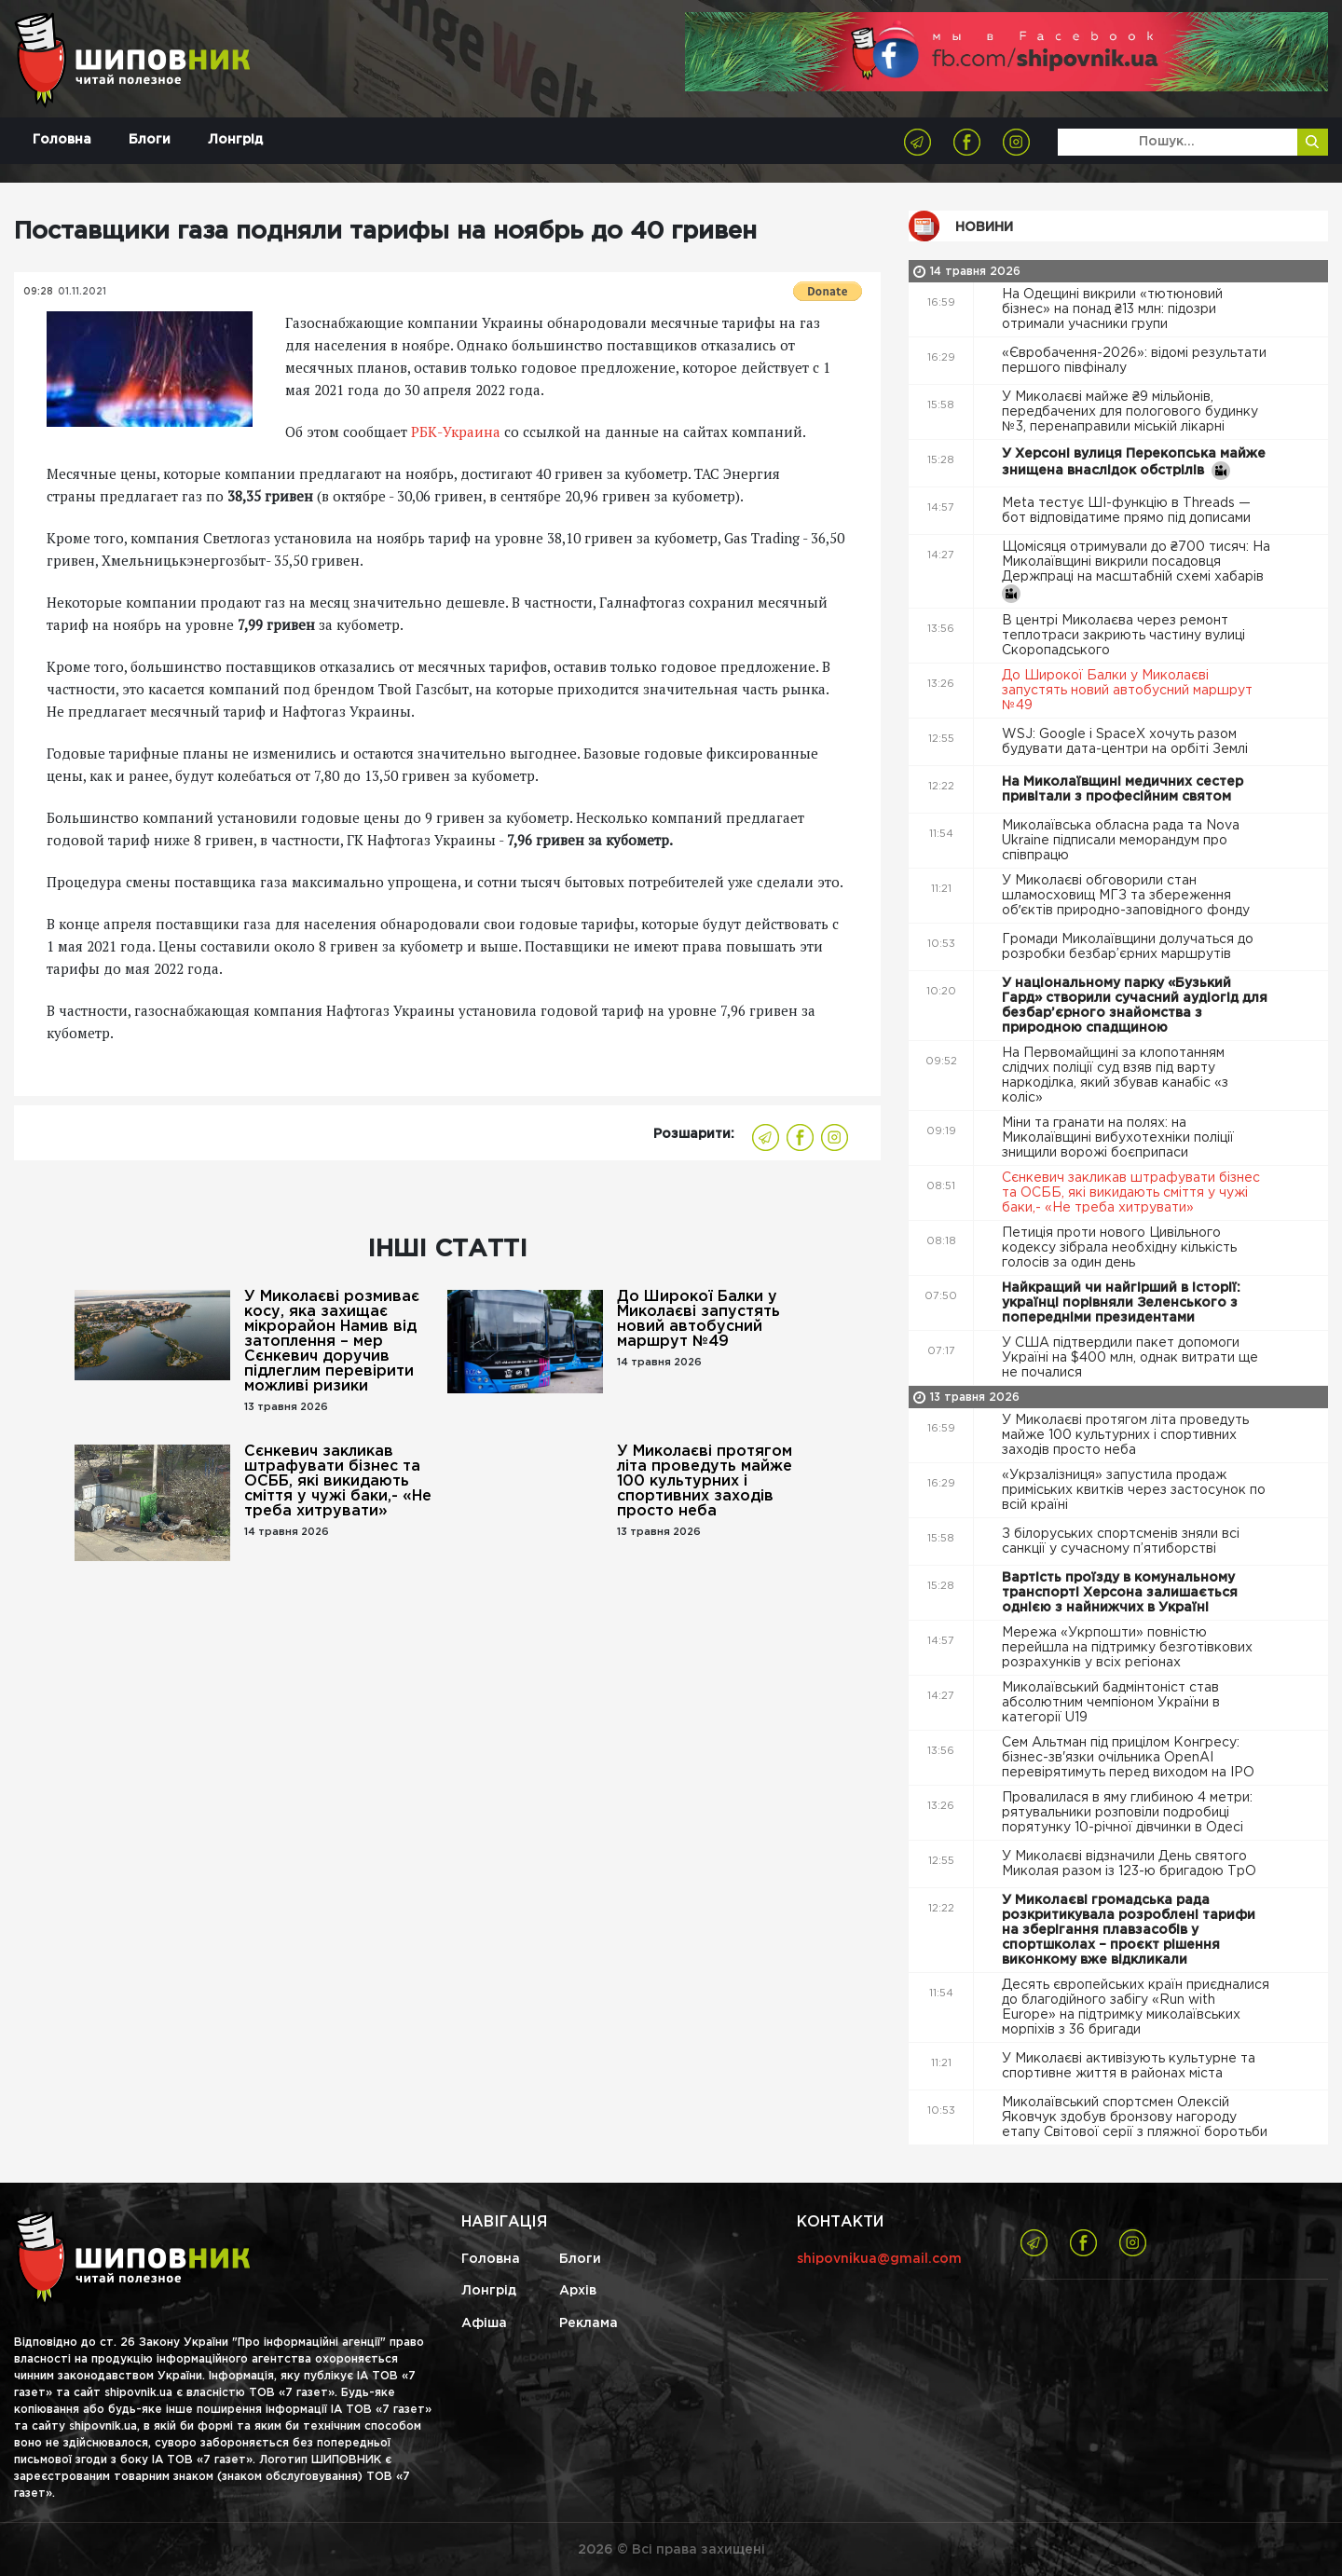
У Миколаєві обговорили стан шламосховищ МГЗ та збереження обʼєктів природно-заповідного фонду (1127, 895)
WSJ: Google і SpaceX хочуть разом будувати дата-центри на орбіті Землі (1127, 742)
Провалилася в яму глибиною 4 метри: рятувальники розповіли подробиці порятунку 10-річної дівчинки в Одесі (1127, 1812)
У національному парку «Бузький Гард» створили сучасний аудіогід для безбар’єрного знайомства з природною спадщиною (1134, 1006)
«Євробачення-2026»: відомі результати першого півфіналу (1134, 361)
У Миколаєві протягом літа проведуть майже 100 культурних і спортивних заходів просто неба (704, 1481)
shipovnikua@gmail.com (879, 2259)
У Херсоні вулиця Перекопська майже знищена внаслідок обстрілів (1134, 464)
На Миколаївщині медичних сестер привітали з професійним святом (1122, 789)
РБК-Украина (455, 431)
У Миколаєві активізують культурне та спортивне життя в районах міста (1128, 2066)
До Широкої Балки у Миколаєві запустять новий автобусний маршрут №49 (698, 1319)
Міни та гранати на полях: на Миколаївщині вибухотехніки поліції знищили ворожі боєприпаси (1118, 1137)
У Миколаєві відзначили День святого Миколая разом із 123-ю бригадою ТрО (1131, 1864)
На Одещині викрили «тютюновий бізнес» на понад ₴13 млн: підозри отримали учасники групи (1112, 309)
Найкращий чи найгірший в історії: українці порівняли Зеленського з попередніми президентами (1121, 1302)
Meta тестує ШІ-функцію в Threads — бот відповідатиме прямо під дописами (1128, 511)
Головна (62, 139)
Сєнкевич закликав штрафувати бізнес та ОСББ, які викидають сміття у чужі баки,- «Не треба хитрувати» (337, 1481)
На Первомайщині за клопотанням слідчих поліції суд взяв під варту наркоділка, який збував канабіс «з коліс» (1115, 1075)
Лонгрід (235, 139)
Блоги (150, 139)
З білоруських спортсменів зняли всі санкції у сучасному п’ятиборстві (1120, 1541)
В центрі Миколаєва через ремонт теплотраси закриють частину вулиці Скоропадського (1123, 635)
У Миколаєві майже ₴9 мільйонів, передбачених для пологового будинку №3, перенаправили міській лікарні (1130, 411)
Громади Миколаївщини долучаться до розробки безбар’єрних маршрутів (1127, 947)
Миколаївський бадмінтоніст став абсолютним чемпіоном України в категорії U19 (1111, 1702)
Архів (577, 2290)
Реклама (588, 2323)
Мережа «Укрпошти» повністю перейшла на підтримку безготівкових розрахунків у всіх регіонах (1127, 1647)
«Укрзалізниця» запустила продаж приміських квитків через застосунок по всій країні (1134, 1490)
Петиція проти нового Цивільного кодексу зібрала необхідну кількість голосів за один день (1119, 1247)
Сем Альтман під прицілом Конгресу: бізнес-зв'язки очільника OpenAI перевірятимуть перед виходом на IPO (1130, 1757)
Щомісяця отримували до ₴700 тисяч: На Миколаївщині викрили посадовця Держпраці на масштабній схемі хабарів (1136, 572)
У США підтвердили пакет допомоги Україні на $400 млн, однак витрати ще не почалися (1130, 1357)
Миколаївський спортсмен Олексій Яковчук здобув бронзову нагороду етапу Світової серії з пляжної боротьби (1136, 2117)
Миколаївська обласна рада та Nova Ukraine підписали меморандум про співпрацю (1120, 840)
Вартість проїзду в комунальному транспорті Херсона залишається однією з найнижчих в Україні (1120, 1592)
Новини (984, 227)
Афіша (484, 2323)
